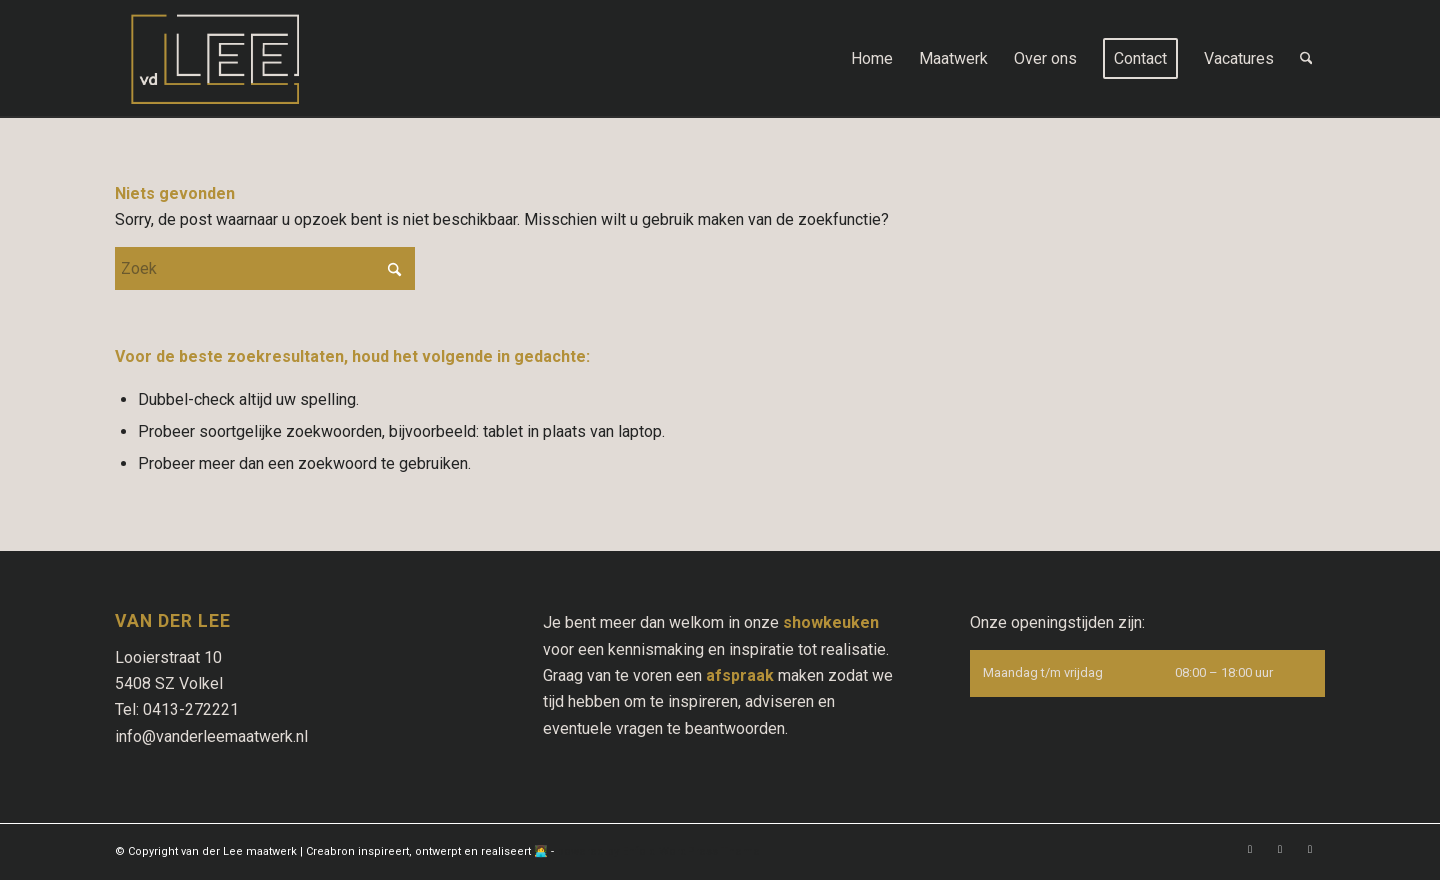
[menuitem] (872, 59)
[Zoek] (1306, 59)
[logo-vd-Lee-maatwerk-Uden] (215, 59)
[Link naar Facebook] (1250, 849)
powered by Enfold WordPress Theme (658, 851)
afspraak (740, 675)
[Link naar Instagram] (1280, 849)
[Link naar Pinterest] (1310, 849)
